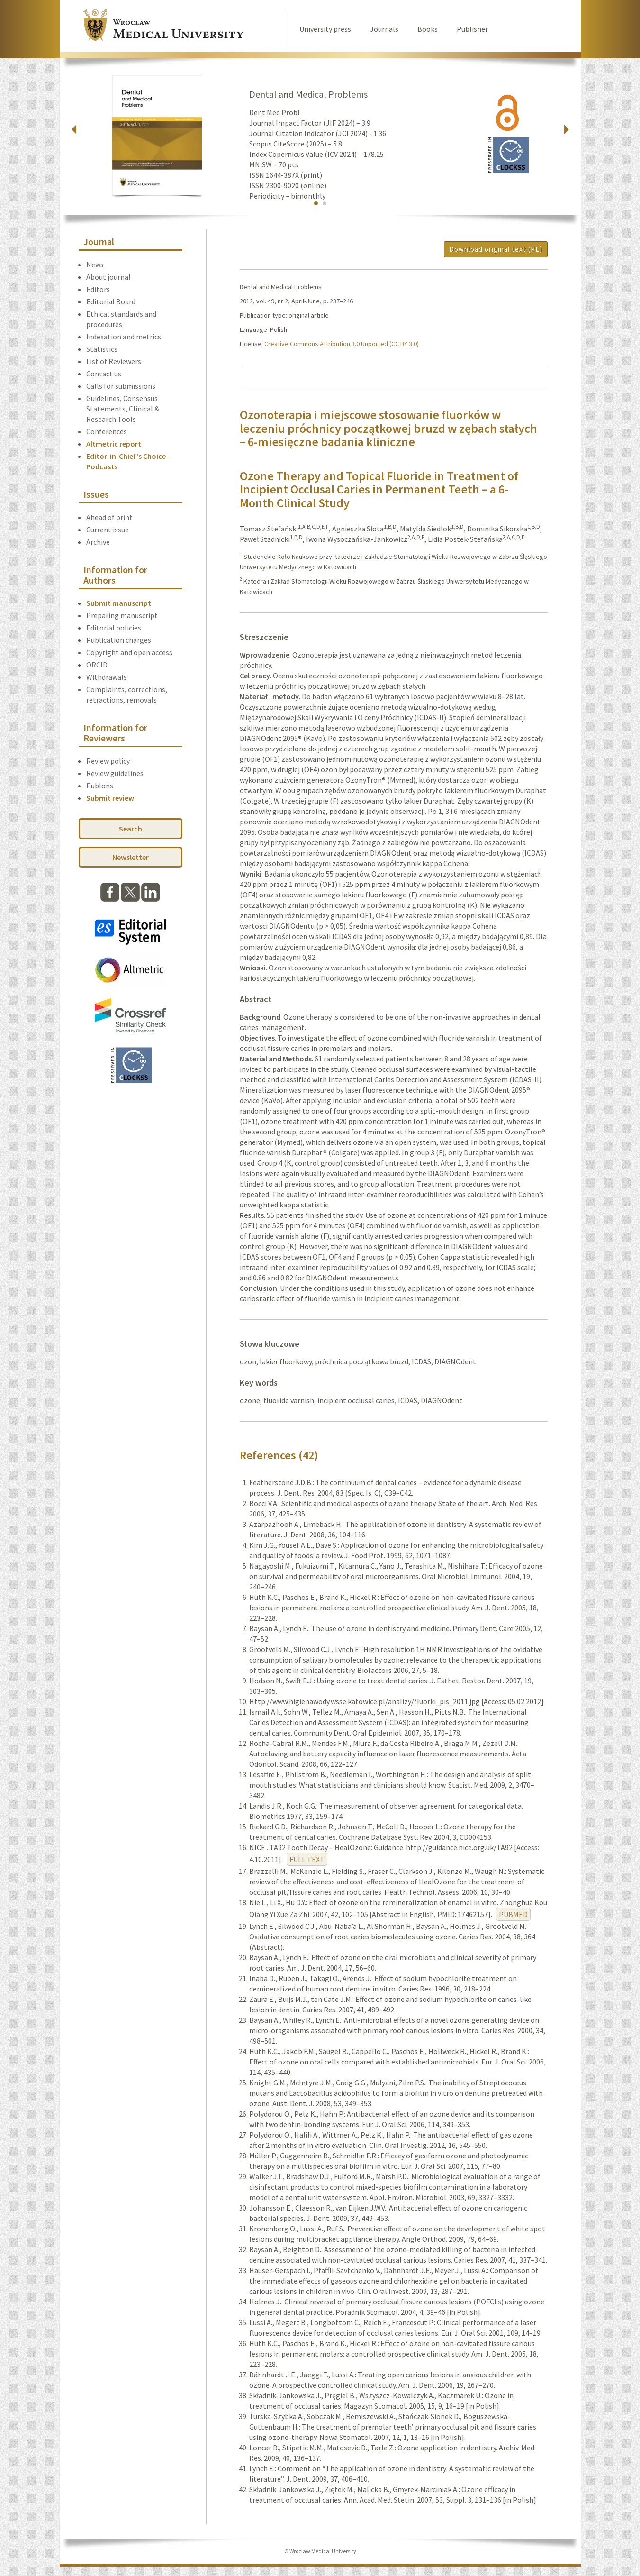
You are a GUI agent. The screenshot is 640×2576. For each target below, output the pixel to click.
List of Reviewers (113, 361)
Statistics (101, 349)
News (95, 264)
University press (325, 29)
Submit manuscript (118, 603)
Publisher (472, 29)
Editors (98, 289)
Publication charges (118, 640)
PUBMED (513, 1914)
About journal (108, 277)
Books (427, 29)
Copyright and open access (129, 652)
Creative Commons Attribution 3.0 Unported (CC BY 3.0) (341, 343)
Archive (98, 542)
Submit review (110, 798)
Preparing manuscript (122, 615)
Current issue (107, 529)
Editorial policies (113, 627)
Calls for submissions (120, 386)
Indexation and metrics (123, 336)
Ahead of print (109, 517)
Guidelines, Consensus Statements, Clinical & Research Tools (122, 408)
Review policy (108, 761)
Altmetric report (113, 443)
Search (130, 828)
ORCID (97, 664)
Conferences (106, 431)
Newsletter (130, 857)
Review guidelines (115, 773)
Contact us (103, 373)
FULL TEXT (307, 1859)
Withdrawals (106, 677)
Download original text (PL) (495, 249)
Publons (99, 785)
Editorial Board (110, 301)
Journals (384, 29)
